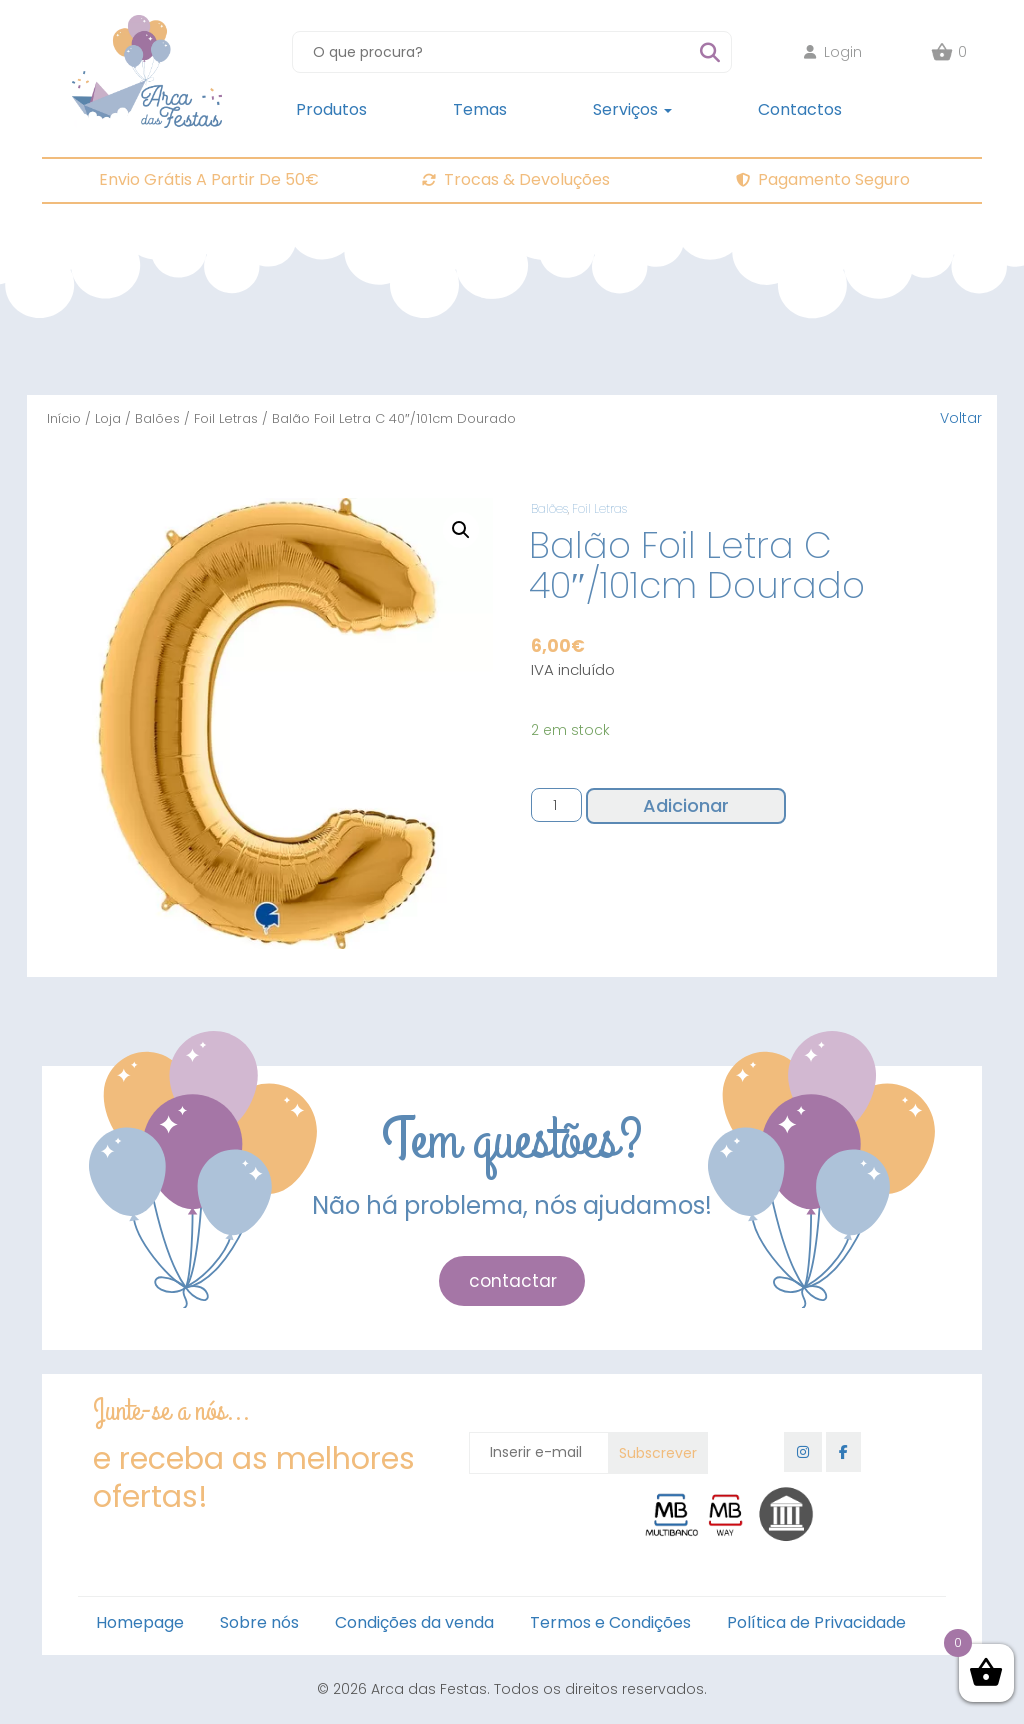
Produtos (331, 109)
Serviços (632, 109)
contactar (513, 1281)
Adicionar (686, 805)
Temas (480, 109)
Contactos (800, 109)
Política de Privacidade (816, 1622)
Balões (157, 418)
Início (64, 418)
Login (833, 52)
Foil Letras (226, 418)
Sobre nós (259, 1622)
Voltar (961, 418)
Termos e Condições (610, 1622)
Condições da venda (414, 1622)
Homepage (140, 1622)
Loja (108, 418)
